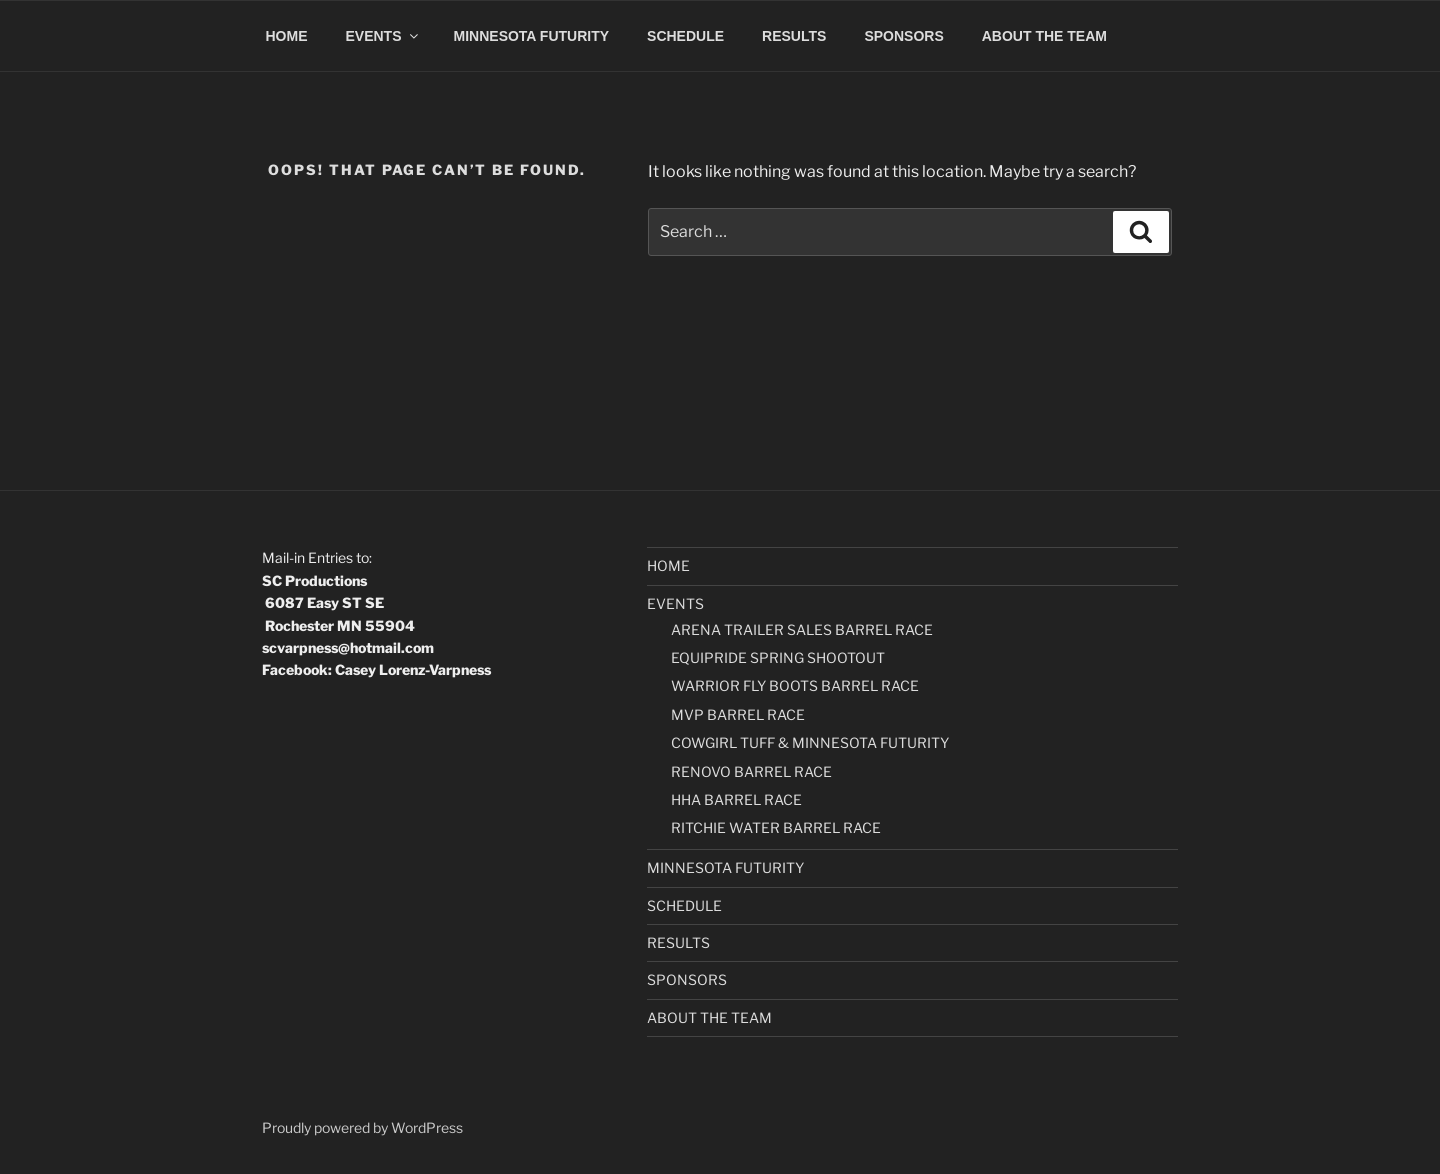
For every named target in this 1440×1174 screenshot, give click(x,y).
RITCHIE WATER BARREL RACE (776, 827)
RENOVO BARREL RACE (751, 771)
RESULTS (794, 36)
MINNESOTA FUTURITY (532, 36)
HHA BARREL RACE (736, 799)
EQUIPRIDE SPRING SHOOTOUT (778, 657)
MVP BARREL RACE (738, 714)
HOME (287, 36)
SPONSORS (903, 36)
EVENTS (383, 36)
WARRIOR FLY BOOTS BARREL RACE (795, 685)
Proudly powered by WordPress (362, 1127)
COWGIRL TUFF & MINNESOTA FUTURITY (810, 742)
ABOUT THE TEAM (1044, 36)
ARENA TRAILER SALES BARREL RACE (802, 629)
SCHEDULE (685, 36)
